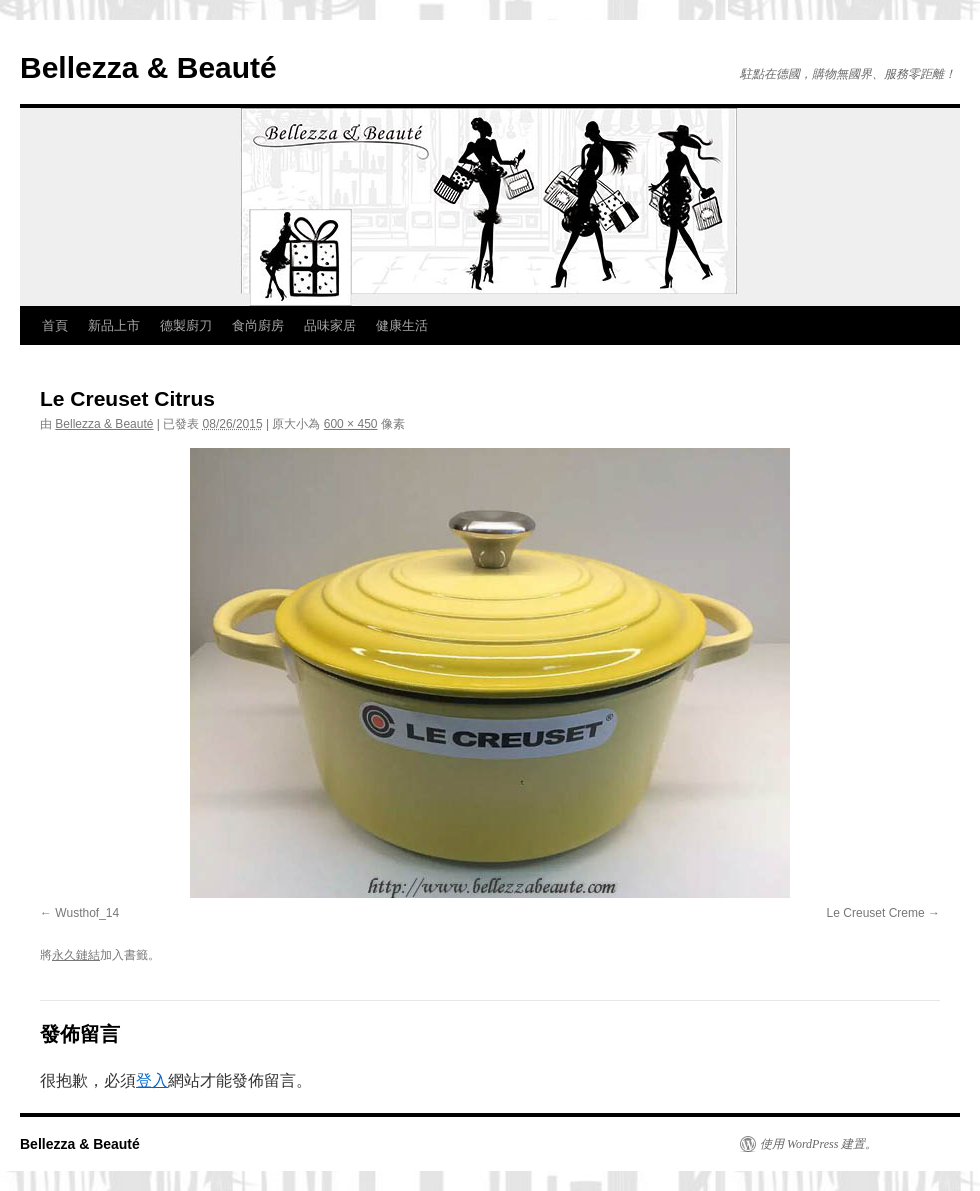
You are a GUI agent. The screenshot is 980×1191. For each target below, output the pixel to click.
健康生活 (402, 325)
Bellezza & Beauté (148, 67)
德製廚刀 (186, 325)
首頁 (55, 325)
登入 (152, 1080)
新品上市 (114, 325)
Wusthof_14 (87, 913)
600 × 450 (351, 424)
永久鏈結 (76, 955)
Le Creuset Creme (876, 913)
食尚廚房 (258, 325)
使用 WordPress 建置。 (818, 1144)
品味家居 (330, 325)
